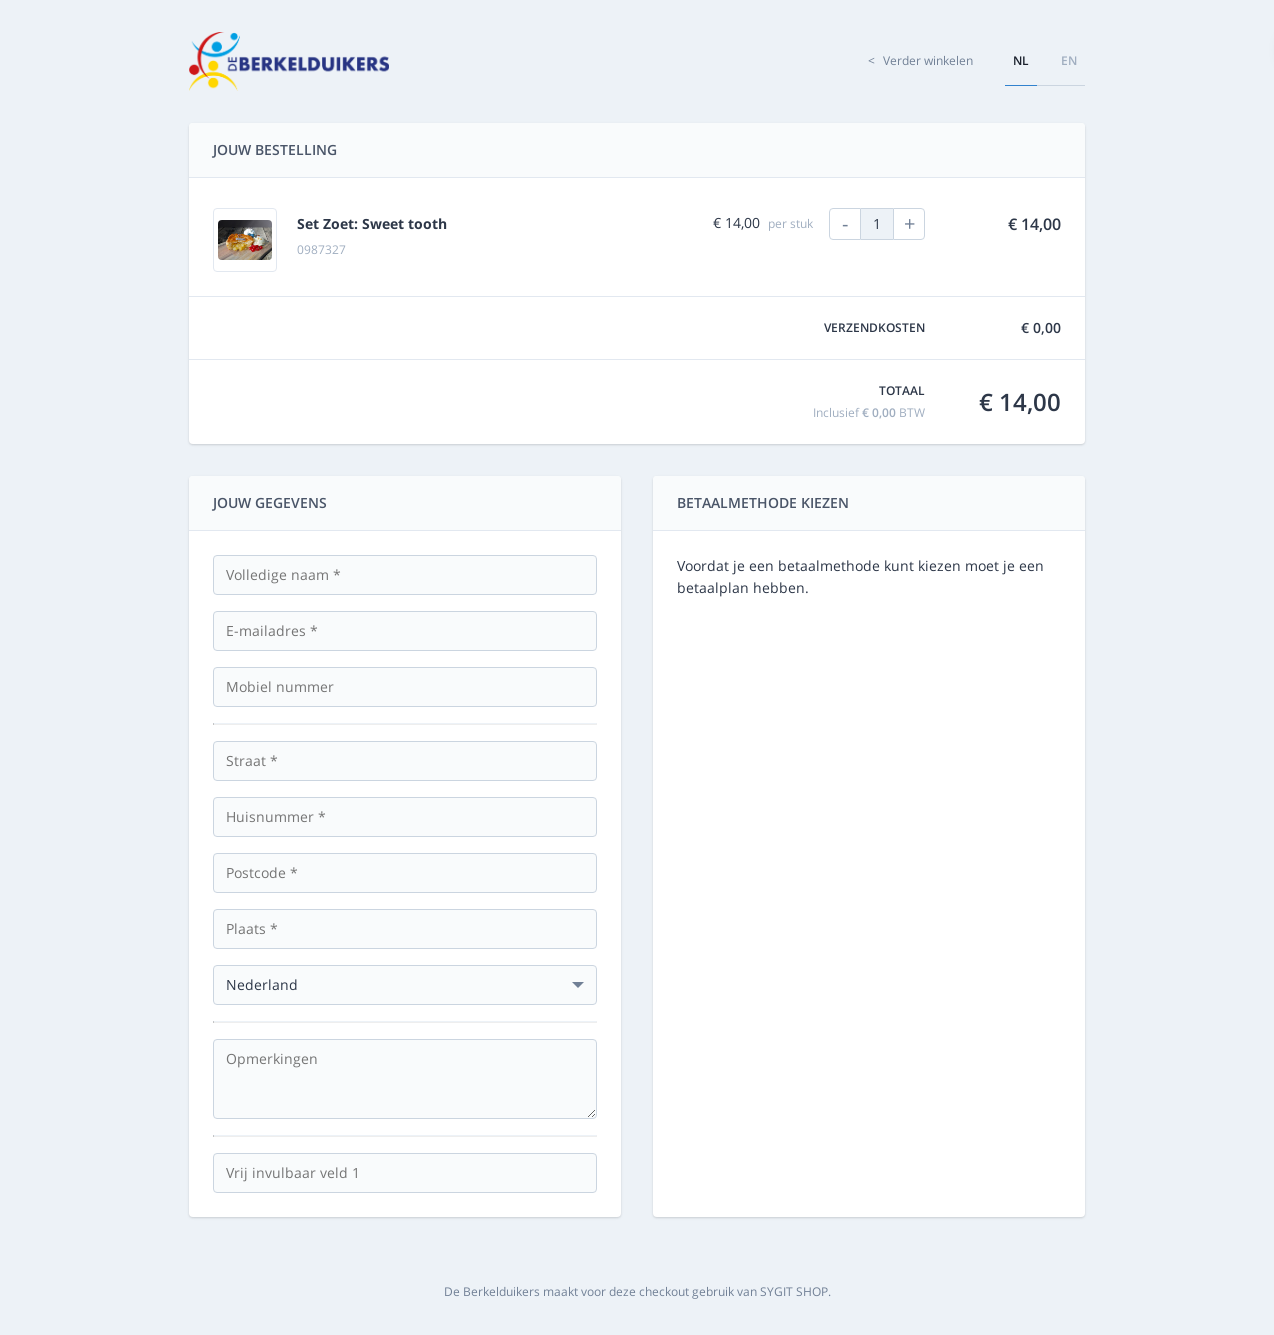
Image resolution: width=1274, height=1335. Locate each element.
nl (1021, 60)
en (1069, 60)
